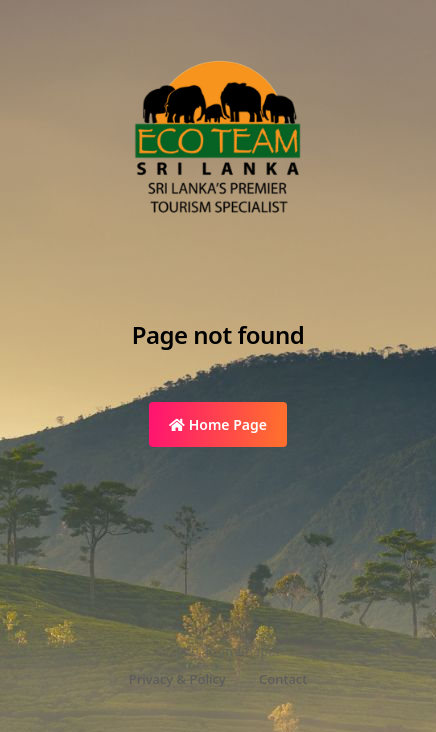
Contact (283, 679)
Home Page (218, 424)
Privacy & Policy (177, 679)
